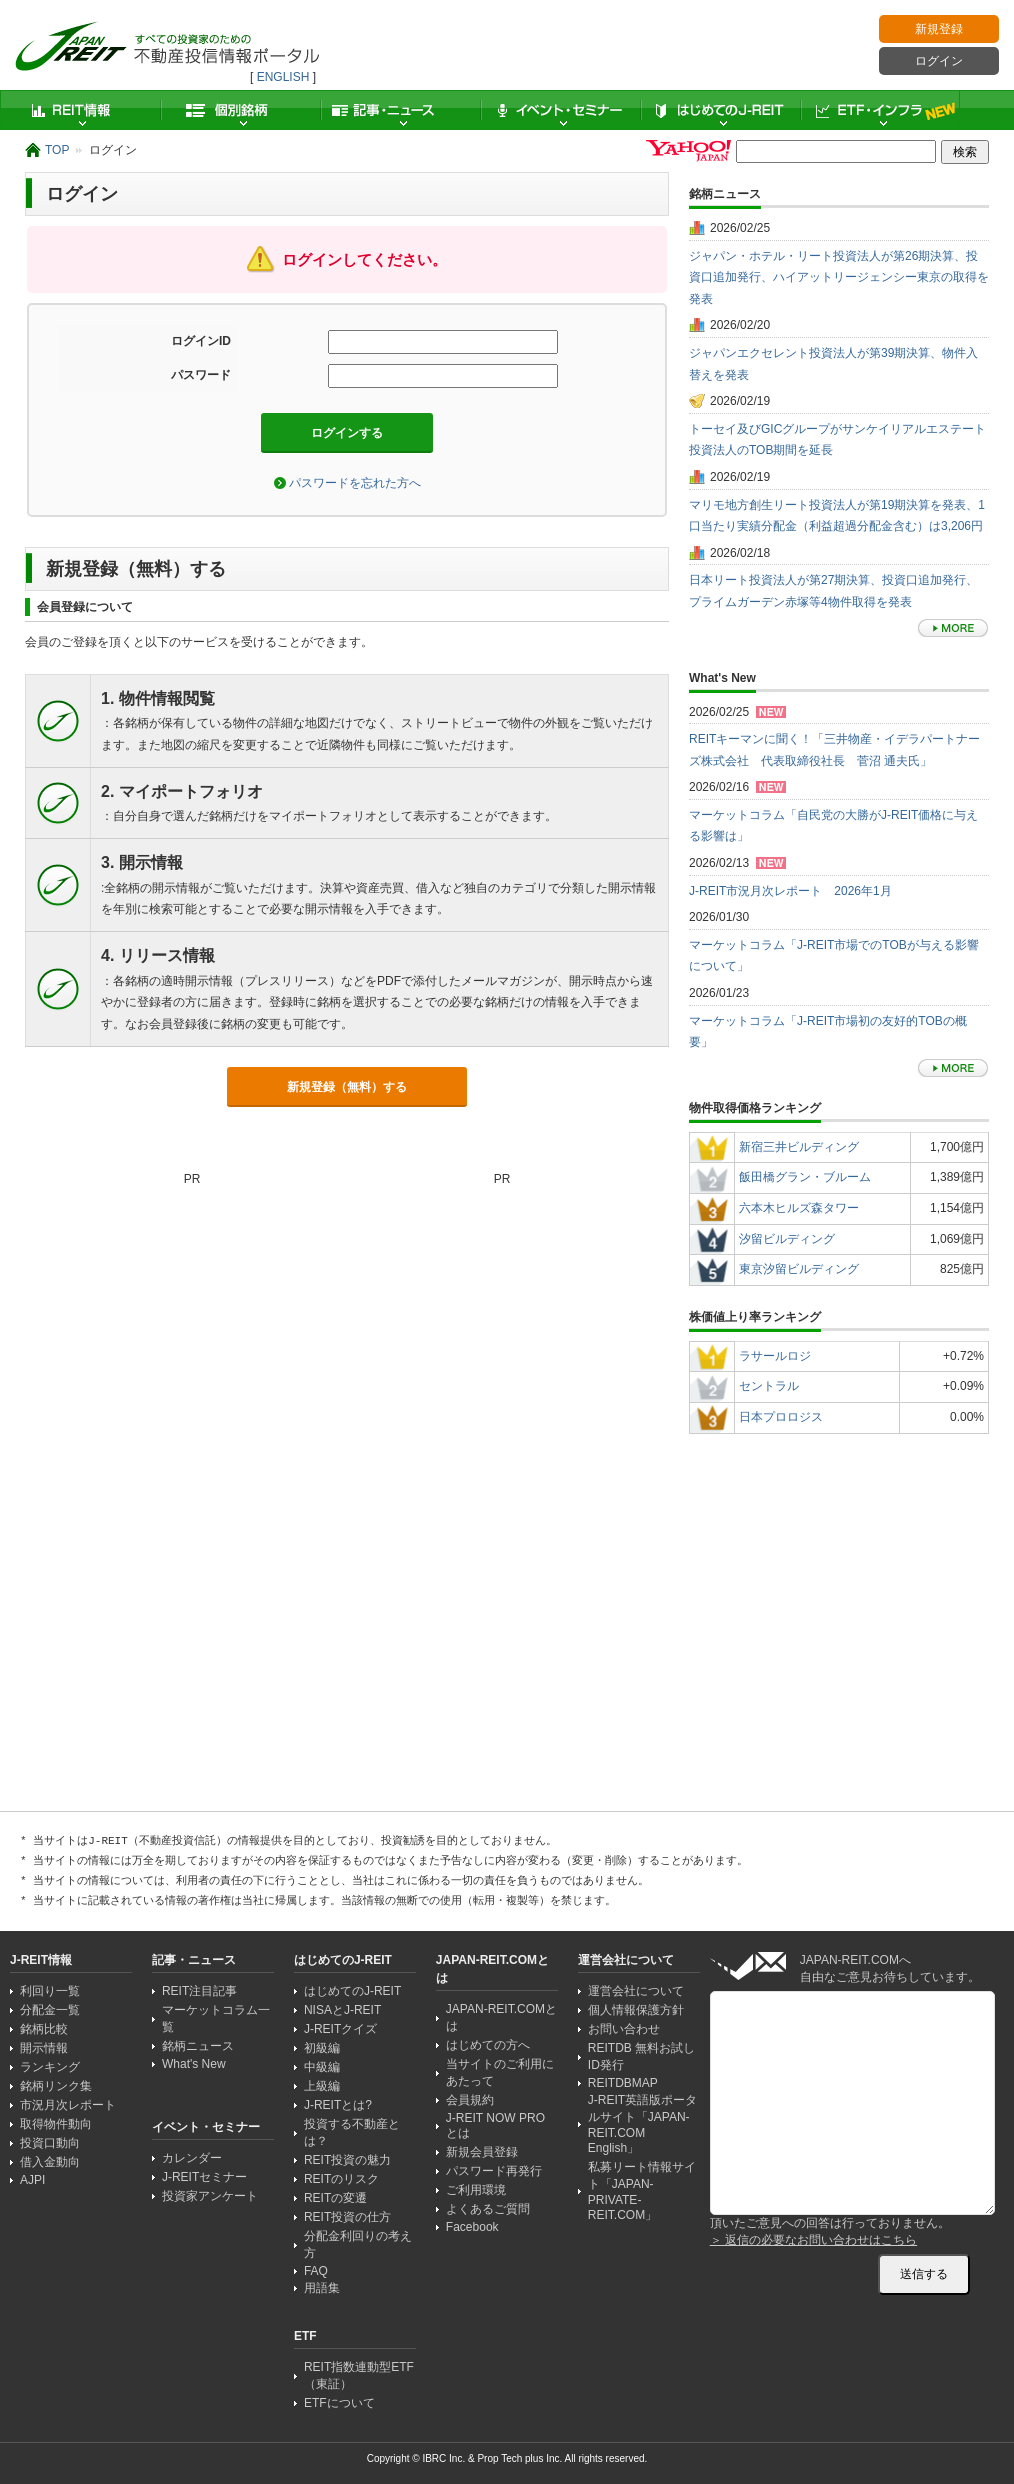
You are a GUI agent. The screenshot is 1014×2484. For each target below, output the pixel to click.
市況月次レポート (68, 2105)
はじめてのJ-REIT (720, 110)
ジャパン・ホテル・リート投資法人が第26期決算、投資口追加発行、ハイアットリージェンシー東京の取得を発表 (839, 277)
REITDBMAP (623, 2083)
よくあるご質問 (488, 2209)
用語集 (322, 2288)
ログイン (939, 61)
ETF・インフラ (880, 110)
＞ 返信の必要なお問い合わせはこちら (813, 2240)
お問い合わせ (624, 2029)
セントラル (769, 1386)
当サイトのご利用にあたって (500, 2072)
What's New (194, 2064)
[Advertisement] (839, 1714)
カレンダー (192, 2158)
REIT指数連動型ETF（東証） (359, 2375)
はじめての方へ (488, 2045)
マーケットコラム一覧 (216, 2018)
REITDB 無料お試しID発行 (641, 2056)
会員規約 (470, 2100)
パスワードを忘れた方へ (355, 483)
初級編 (322, 2048)
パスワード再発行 (494, 2171)
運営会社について (636, 1991)
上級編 (322, 2086)
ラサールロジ (775, 1356)
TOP (57, 150)
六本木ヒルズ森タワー (799, 1208)
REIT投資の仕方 (347, 2217)
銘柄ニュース (198, 2046)
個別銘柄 (240, 110)
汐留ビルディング (787, 1239)
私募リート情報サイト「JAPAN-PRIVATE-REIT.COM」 (642, 2191)
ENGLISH (283, 77)
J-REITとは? (338, 2105)
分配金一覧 (50, 2010)
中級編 (322, 2067)
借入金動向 (50, 2162)
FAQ (316, 2271)
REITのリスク (341, 2179)
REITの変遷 (335, 2198)
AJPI (32, 2180)
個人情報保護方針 (636, 2010)
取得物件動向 (56, 2124)
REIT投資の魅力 (347, 2160)
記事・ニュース (400, 110)
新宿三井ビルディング (799, 1147)
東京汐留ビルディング (799, 1269)
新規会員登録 (482, 2152)
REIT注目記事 (199, 1991)
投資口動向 (50, 2143)
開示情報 (44, 2048)
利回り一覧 (50, 1991)
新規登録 (939, 29)
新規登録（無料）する (347, 1087)
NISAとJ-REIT (342, 2010)
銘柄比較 (44, 2029)
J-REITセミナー (204, 2177)
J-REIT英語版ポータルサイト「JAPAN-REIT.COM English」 (642, 2124)
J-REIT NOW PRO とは (495, 2125)
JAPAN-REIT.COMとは (501, 2017)
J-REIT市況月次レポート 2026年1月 (790, 891)
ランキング (50, 2067)
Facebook (472, 2227)
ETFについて (339, 2403)
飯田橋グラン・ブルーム (805, 1177)
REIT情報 (80, 110)
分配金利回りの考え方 (358, 2244)
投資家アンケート (210, 2196)
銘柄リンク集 (56, 2086)
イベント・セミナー (560, 110)
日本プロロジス (781, 1417)
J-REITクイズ (340, 2029)
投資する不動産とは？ (352, 2132)
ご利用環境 (476, 2190)
